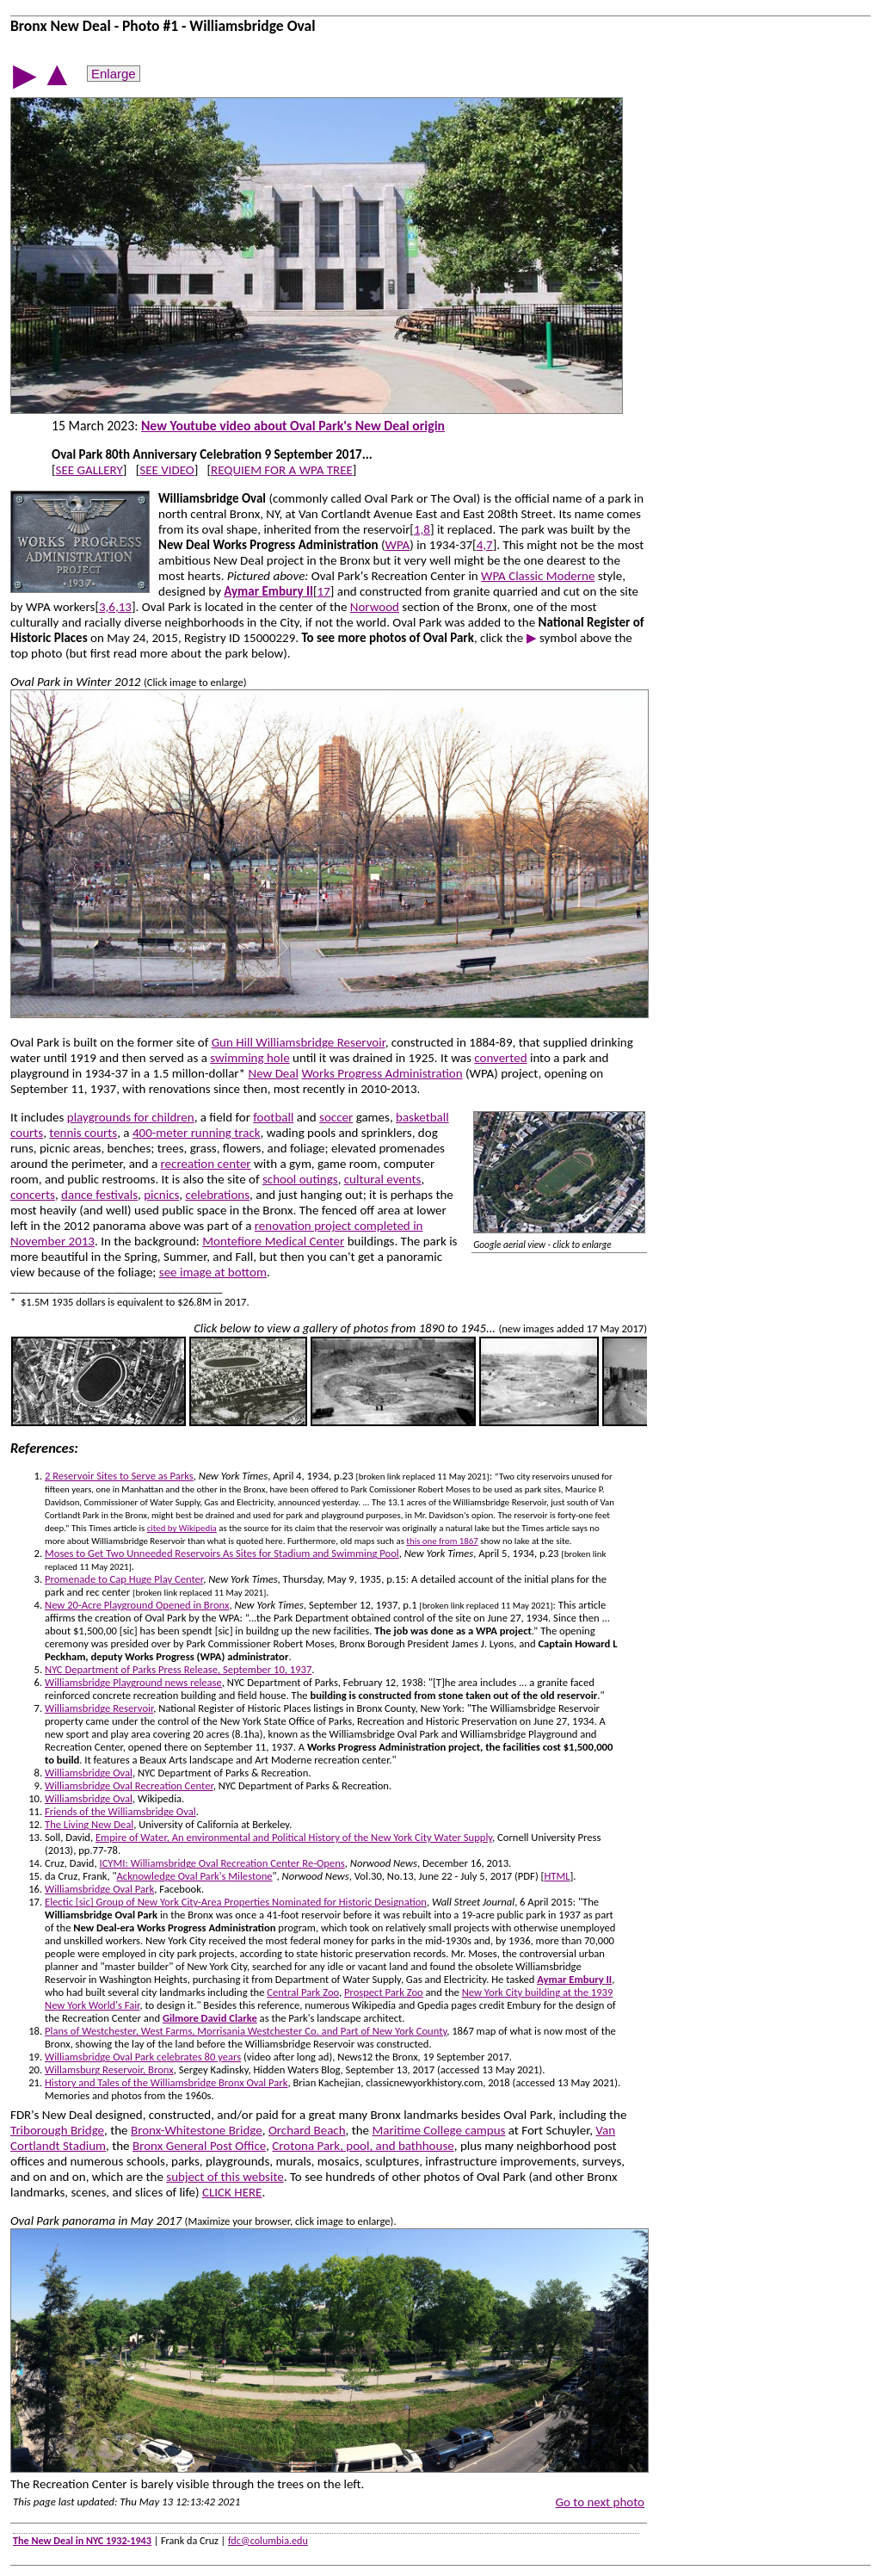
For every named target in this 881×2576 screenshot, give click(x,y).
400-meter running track (196, 1132)
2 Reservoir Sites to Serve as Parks (119, 1475)
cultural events (383, 1179)
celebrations (217, 1194)
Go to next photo (600, 2502)
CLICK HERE (232, 2192)
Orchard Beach (307, 2130)
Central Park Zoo (303, 1992)
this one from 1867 (441, 1541)
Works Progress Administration (381, 1073)
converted (500, 1058)
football (273, 1117)
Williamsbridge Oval (88, 1772)
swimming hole (249, 1058)
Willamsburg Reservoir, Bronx (109, 2069)
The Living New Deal (89, 1824)
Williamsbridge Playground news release (133, 1682)
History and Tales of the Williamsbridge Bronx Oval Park (166, 2082)
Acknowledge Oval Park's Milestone (195, 1875)
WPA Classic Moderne (538, 576)
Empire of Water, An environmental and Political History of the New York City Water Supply (293, 1837)
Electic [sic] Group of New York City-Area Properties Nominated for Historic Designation (236, 1901)
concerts (32, 1194)
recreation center (206, 1163)
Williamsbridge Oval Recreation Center (129, 1785)
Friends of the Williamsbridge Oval (120, 1811)
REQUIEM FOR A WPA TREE (282, 470)
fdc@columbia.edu (268, 2540)
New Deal (273, 1073)
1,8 (422, 529)
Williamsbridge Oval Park (99, 1888)
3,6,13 (115, 607)
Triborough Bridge (57, 2130)
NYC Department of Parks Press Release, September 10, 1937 (178, 1669)
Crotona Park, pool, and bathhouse (362, 2145)
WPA (397, 545)
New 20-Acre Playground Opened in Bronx (137, 1604)
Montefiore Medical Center (273, 1241)
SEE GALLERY (89, 470)
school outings (300, 1179)
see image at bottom (213, 1272)
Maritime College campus (438, 2130)
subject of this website (224, 2176)
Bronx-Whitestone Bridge (196, 2130)
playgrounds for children (130, 1117)
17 (323, 591)
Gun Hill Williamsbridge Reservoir (298, 1042)
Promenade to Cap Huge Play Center (124, 1578)
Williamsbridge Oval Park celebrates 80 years (143, 2056)
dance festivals (99, 1194)
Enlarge (113, 73)
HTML (557, 1875)
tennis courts (83, 1132)
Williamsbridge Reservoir (99, 1708)
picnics (161, 1194)
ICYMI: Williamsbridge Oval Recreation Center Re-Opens (221, 1862)
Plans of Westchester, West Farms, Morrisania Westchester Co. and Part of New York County (246, 2030)
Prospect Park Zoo (383, 1992)
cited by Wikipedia (182, 1528)
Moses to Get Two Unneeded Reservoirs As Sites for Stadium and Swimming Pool (222, 1553)
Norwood (374, 607)
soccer (336, 1117)
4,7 (485, 545)
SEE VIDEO (166, 470)
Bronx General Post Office (199, 2145)
